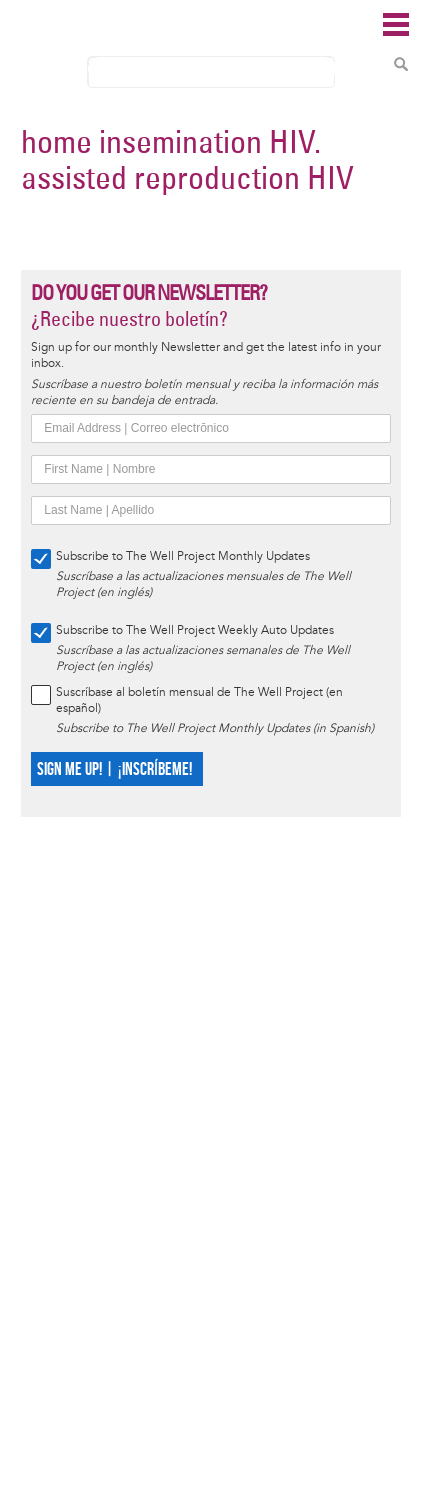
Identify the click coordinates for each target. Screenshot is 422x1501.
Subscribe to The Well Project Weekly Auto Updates (195, 630)
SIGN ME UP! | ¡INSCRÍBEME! (114, 769)
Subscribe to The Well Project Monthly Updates (183, 556)
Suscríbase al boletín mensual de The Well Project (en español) (199, 700)
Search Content (401, 64)
